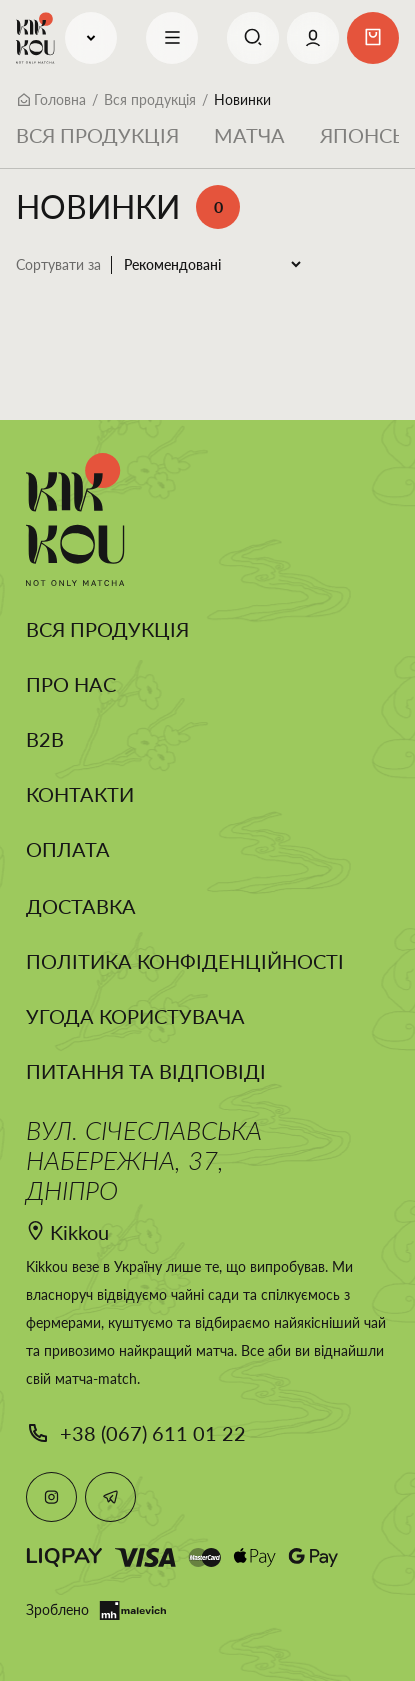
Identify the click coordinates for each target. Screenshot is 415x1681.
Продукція (91, 38)
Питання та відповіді (146, 1071)
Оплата (68, 849)
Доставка (81, 906)
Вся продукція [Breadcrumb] (150, 99)
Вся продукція (97, 135)
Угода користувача (135, 1016)
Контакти (80, 794)
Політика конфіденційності (185, 961)
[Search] (253, 38)
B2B (45, 739)
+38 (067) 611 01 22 (153, 1433)
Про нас (71, 684)
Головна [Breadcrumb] (60, 99)
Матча (249, 135)
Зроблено (96, 1611)
